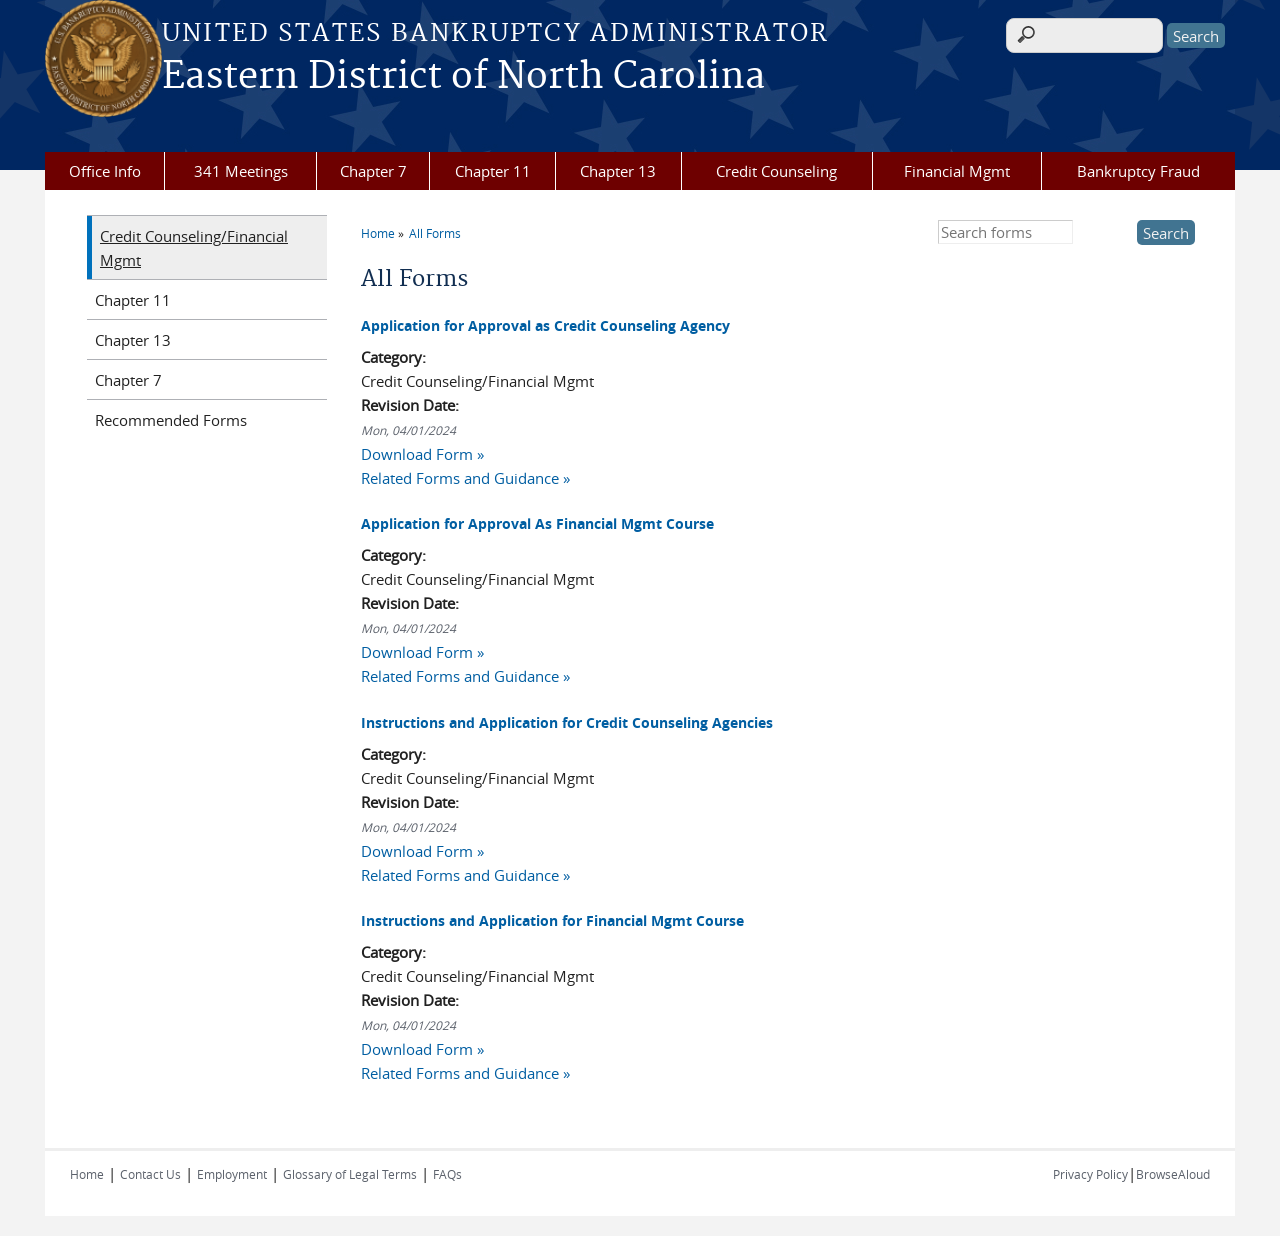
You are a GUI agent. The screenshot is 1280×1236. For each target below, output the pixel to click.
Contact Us (150, 1174)
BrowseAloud (1173, 1174)
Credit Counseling (776, 171)
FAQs (447, 1174)
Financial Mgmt (957, 171)
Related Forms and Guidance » (465, 478)
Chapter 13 (618, 171)
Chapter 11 (493, 171)
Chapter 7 (373, 171)
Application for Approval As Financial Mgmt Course (537, 523)
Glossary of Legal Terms (350, 1174)
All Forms (435, 233)
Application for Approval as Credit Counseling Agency (545, 325)
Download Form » (422, 454)
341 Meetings (241, 171)
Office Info (105, 171)
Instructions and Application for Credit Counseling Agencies (567, 722)
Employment (232, 1174)
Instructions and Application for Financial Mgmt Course (552, 920)
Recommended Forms (171, 420)
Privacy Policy (1090, 1174)
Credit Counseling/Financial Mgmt (194, 248)
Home (378, 233)
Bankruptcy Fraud (1138, 171)
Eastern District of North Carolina (463, 77)
